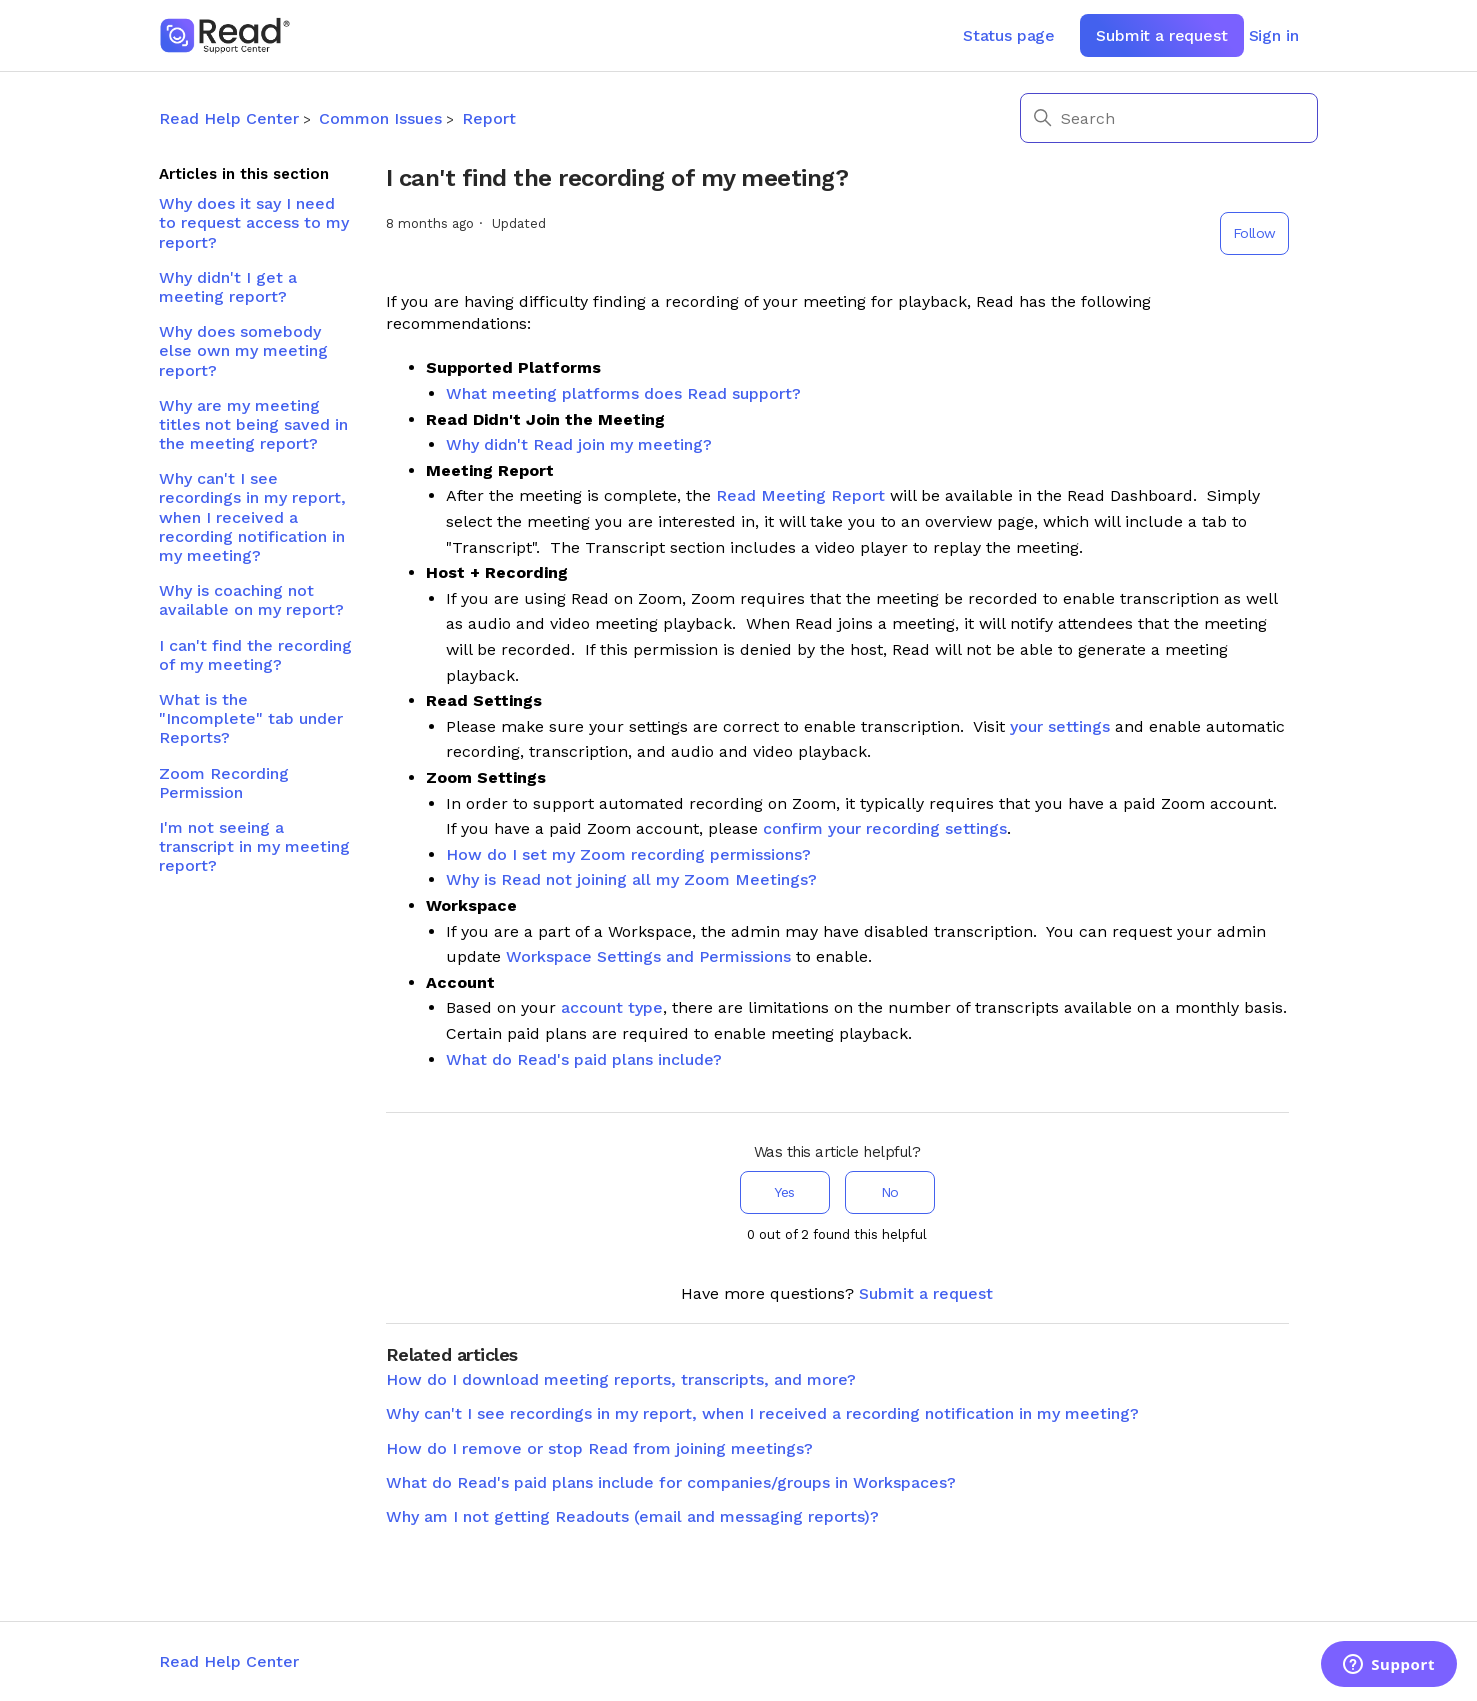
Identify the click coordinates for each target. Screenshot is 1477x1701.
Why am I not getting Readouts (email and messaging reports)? (632, 1516)
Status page (1009, 35)
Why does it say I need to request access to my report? (254, 222)
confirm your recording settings (885, 828)
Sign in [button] (1274, 35)
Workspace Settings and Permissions (648, 956)
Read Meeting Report (800, 495)
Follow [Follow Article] (1254, 233)
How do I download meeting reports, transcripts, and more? (621, 1379)
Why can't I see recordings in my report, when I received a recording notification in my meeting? (252, 517)
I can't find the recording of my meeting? (255, 655)
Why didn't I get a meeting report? (228, 287)
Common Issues (380, 118)
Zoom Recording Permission (224, 783)
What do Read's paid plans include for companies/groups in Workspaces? (671, 1482)
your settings (1060, 726)
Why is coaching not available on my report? (251, 600)
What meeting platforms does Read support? (623, 393)
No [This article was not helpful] (890, 1192)
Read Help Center (229, 118)
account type (612, 1007)
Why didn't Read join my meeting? (579, 444)
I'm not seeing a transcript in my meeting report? (254, 846)
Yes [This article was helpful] (784, 1192)
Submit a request (1161, 35)
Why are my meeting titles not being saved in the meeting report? (253, 424)
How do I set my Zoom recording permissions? (628, 854)
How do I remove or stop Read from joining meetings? (599, 1448)
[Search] (1169, 118)
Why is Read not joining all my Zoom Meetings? (631, 879)
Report (489, 118)
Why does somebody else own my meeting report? (243, 350)
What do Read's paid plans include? (584, 1059)
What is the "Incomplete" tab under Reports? (251, 718)
